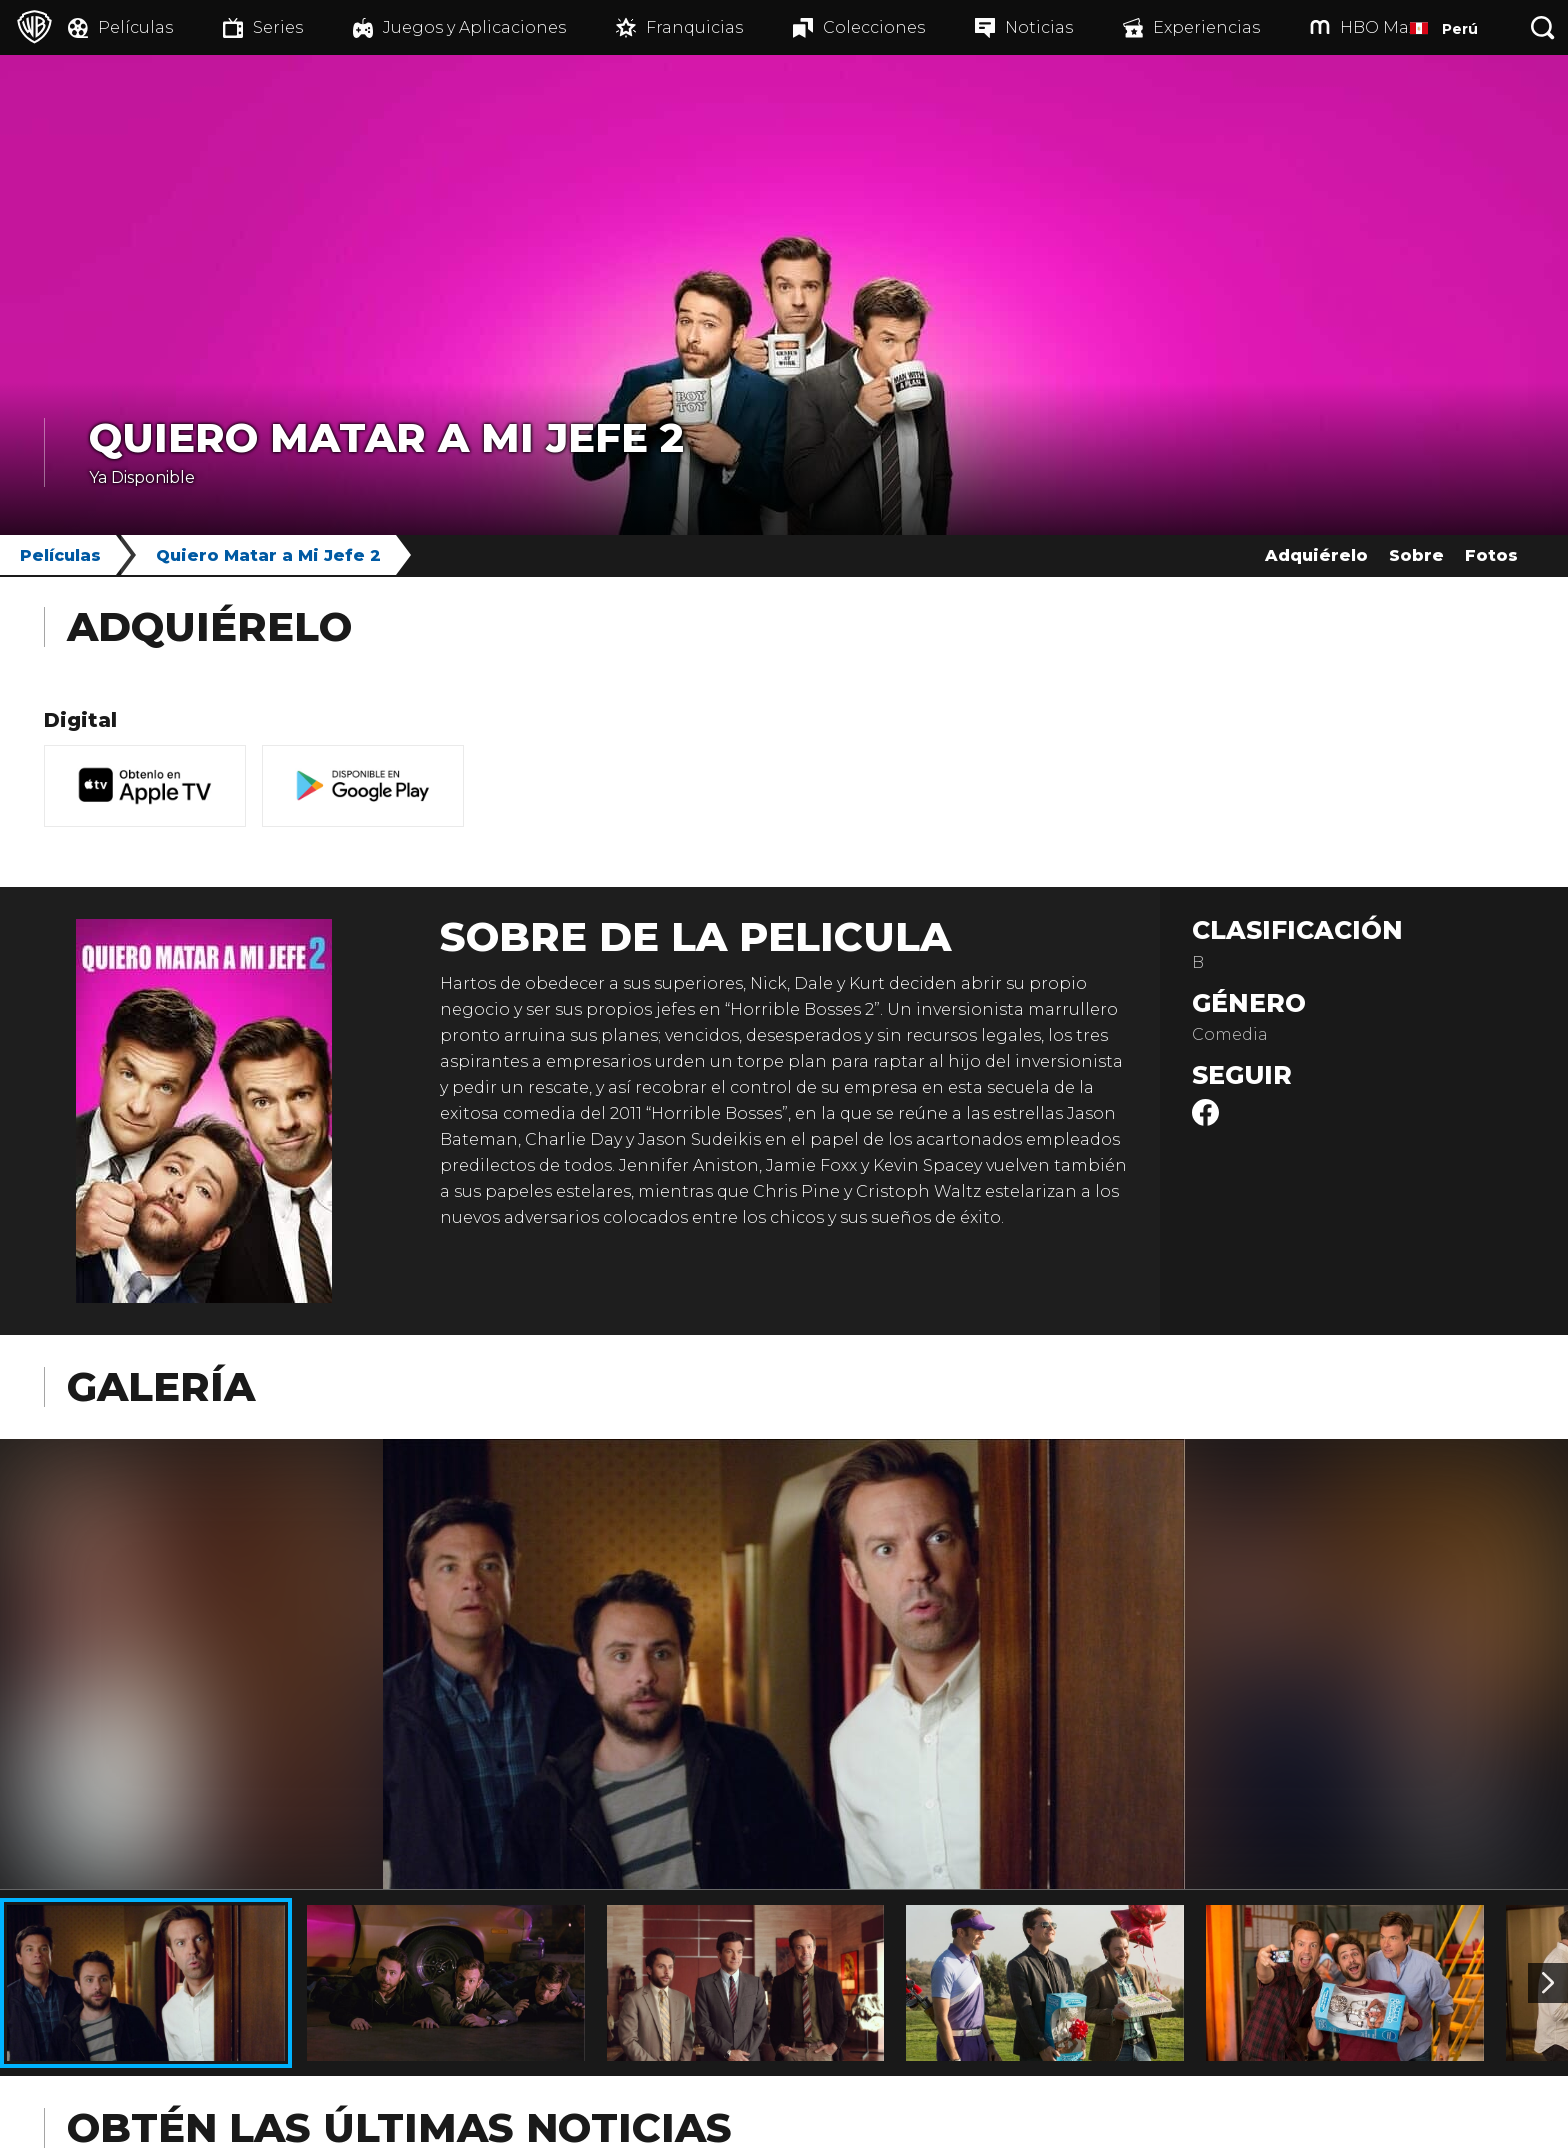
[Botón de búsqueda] (1543, 27)
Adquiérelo (1316, 555)
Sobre (1416, 555)
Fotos (1491, 555)
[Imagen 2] (1548, 1983)
